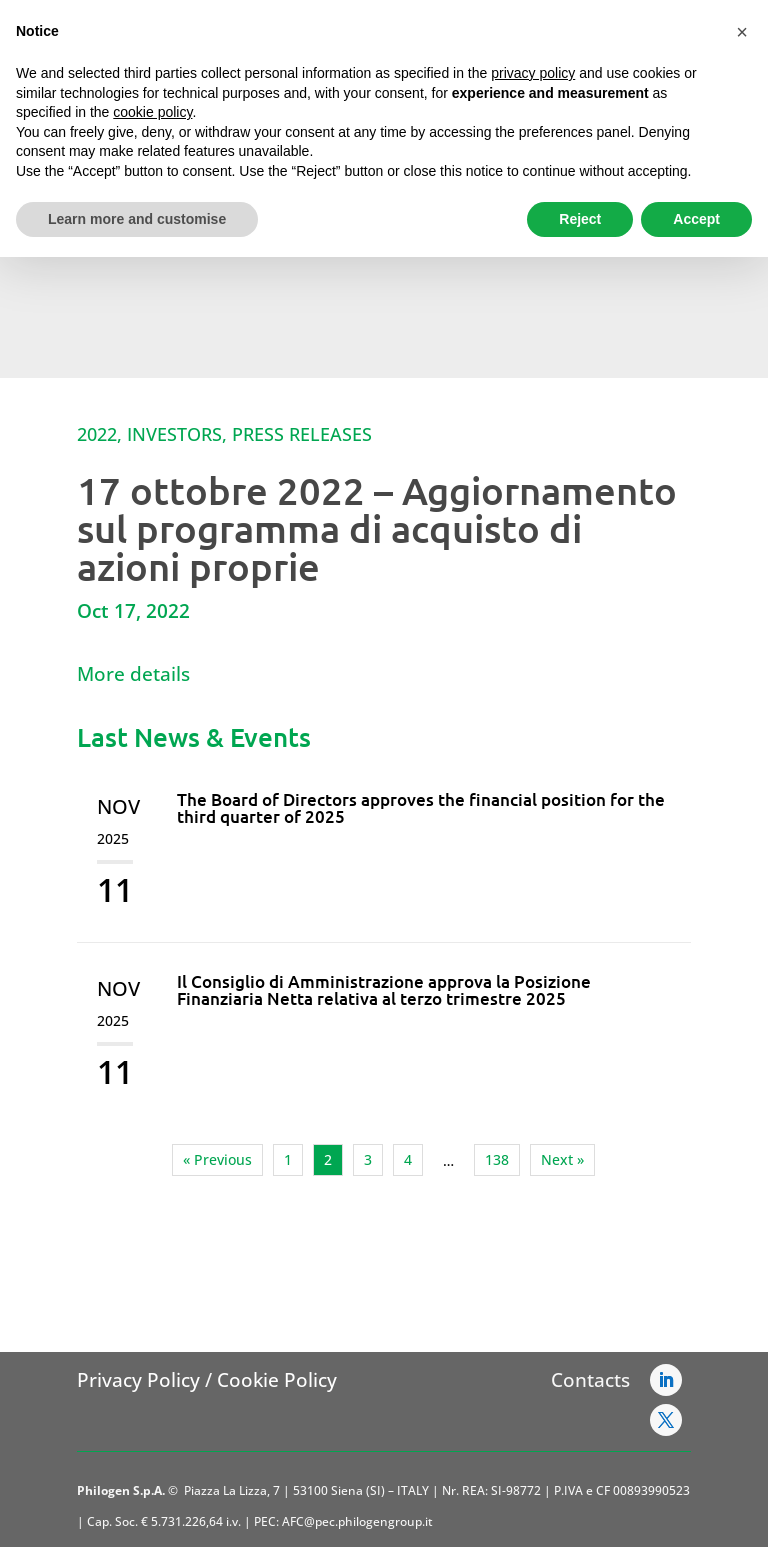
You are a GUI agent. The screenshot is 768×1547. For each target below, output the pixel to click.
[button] (742, 32)
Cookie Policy (277, 1380)
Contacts (590, 1380)
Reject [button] (580, 219)
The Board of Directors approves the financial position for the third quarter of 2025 (421, 808)
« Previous (217, 1159)
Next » (562, 1159)
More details (133, 674)
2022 (97, 434)
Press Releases (302, 434)
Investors (174, 434)
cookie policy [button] (152, 112)
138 (497, 1159)
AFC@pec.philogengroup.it (357, 1521)
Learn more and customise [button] (137, 219)
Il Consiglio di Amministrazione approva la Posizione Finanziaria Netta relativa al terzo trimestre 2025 (384, 990)
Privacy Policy (138, 1380)
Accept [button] (696, 219)
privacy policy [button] (533, 73)
